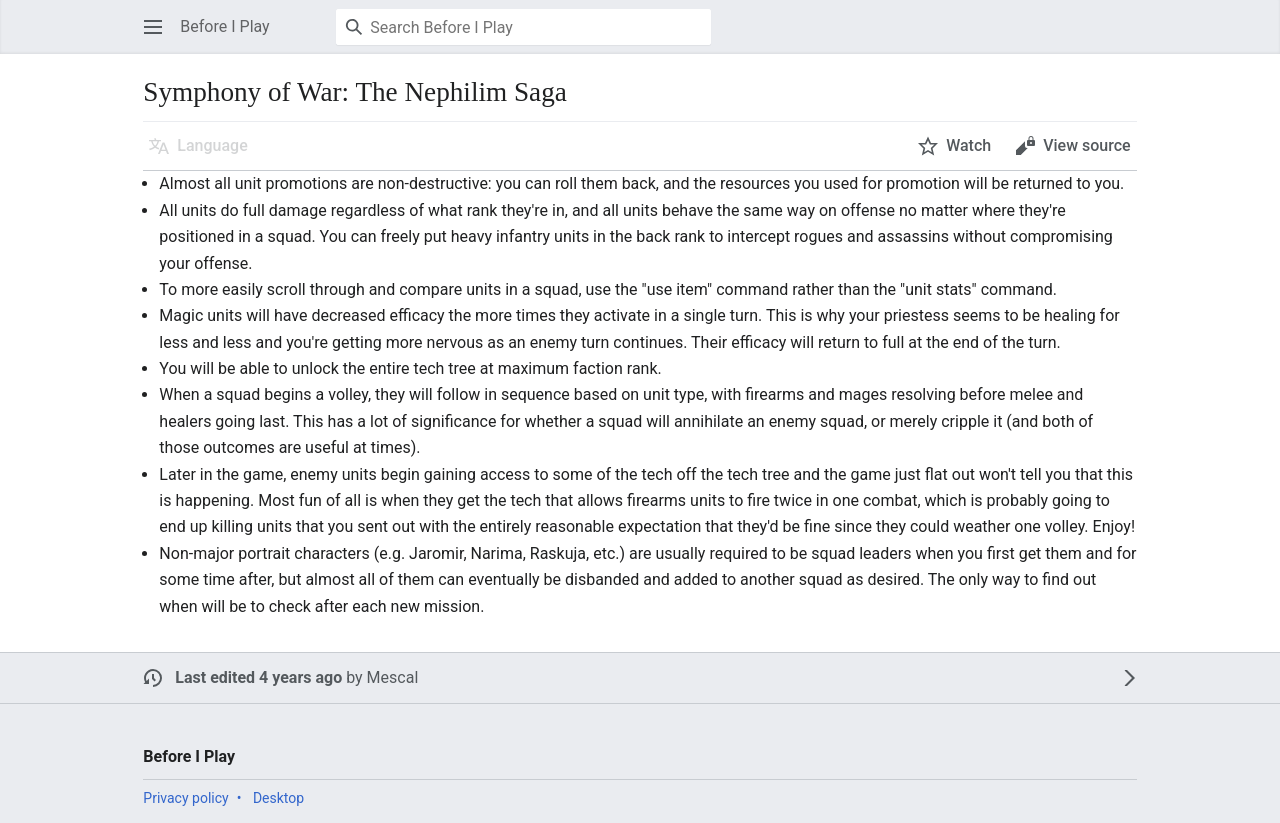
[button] (153, 27)
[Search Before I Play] (523, 27)
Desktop (278, 798)
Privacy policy (185, 798)
